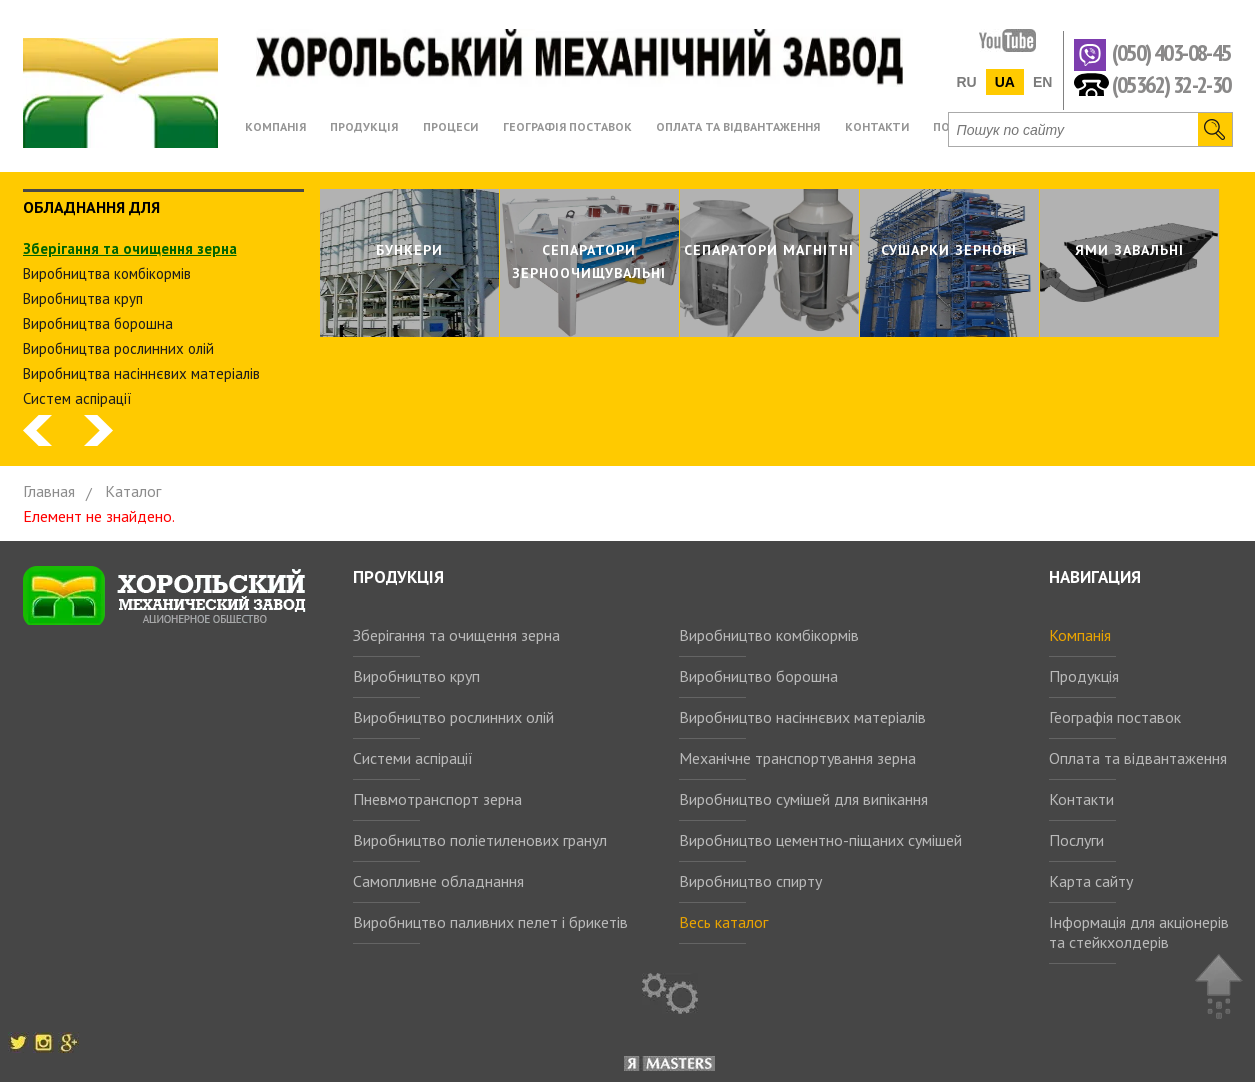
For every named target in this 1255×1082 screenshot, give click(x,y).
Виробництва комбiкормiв (107, 273)
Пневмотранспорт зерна (437, 799)
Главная (49, 491)
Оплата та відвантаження (1138, 758)
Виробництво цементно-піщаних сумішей (820, 840)
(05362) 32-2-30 (1171, 83)
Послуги (1076, 840)
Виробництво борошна (758, 676)
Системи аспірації (413, 758)
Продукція (1084, 676)
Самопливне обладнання (438, 881)
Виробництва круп (83, 298)
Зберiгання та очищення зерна (130, 248)
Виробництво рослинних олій (453, 717)
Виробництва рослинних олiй (118, 348)
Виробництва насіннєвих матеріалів (141, 373)
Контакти (1081, 799)
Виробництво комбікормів (769, 635)
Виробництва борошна (98, 323)
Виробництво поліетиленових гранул (480, 840)
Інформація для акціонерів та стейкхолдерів (1139, 932)
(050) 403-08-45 (1171, 53)
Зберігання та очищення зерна (456, 635)
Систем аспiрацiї (77, 398)
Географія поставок (1115, 717)
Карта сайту (1091, 881)
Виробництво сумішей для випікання (803, 799)
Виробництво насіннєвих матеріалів (802, 717)
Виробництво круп (416, 676)
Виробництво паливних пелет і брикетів (490, 922)
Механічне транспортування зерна (797, 758)
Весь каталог (723, 922)
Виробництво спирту (750, 881)
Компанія (1080, 635)
